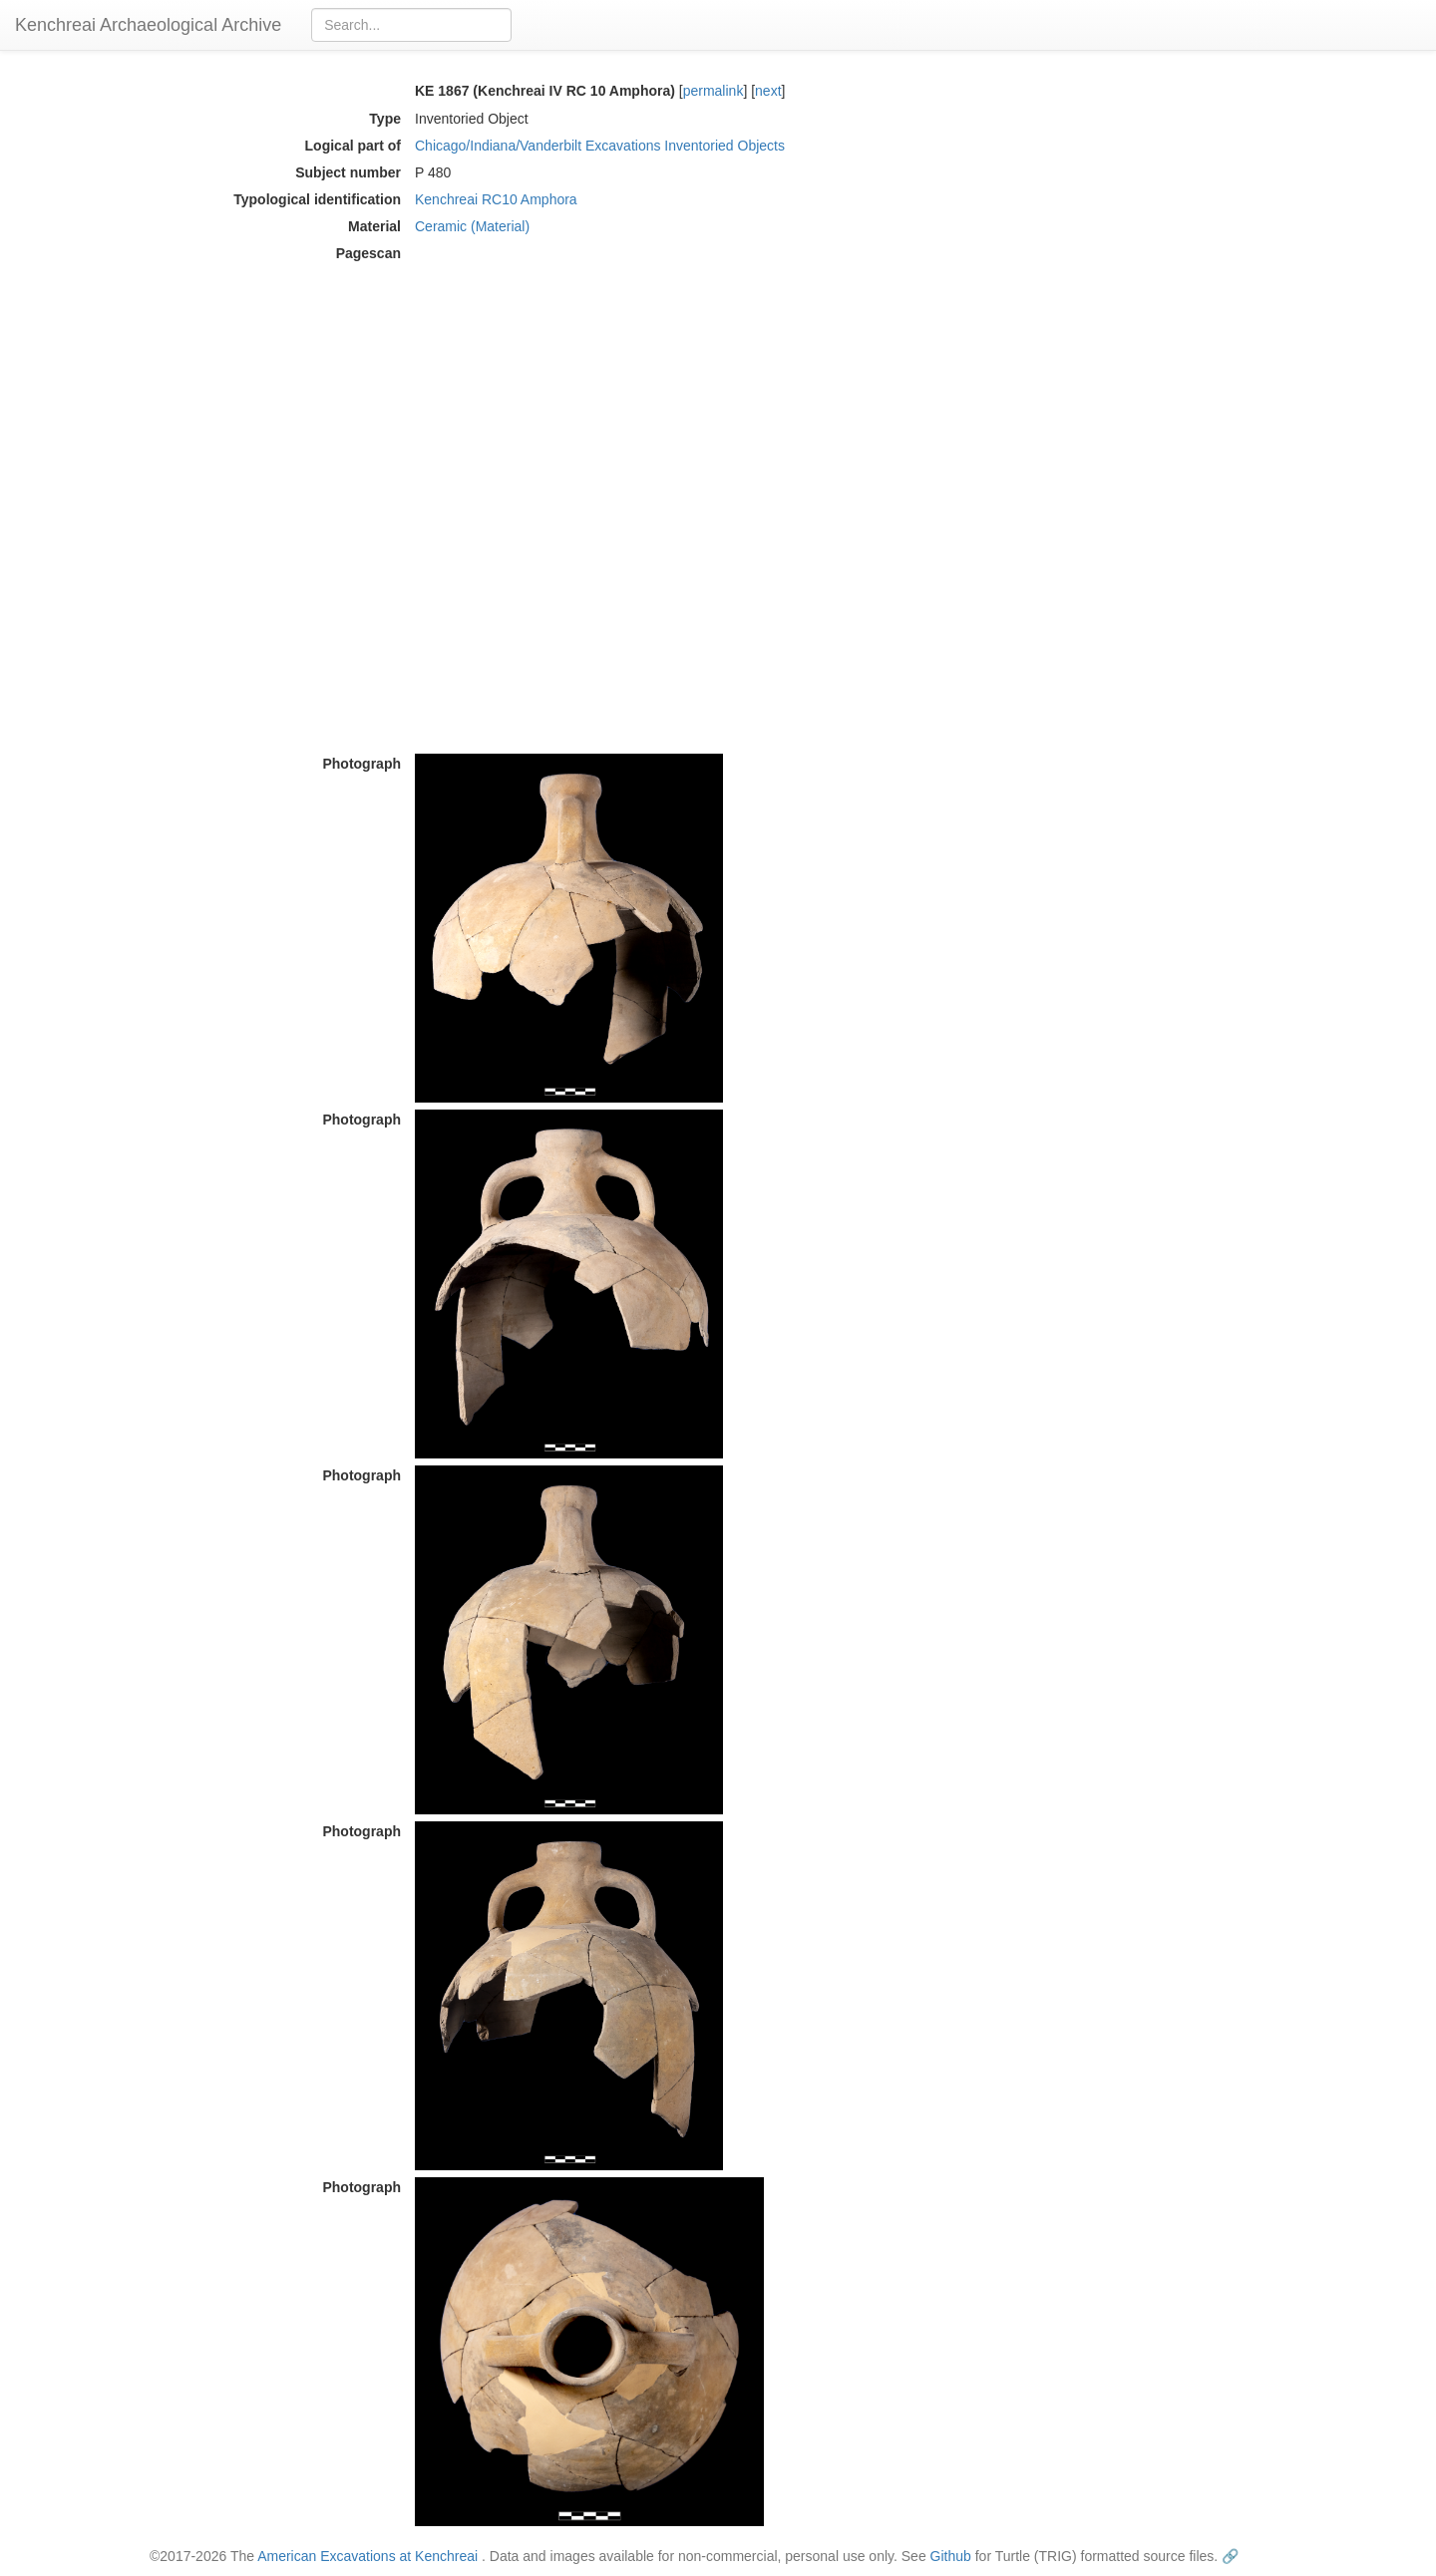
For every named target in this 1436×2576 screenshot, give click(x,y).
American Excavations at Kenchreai (367, 2556)
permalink (713, 91)
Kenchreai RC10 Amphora (496, 199)
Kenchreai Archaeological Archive (148, 25)
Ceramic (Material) (472, 226)
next (768, 91)
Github (950, 2556)
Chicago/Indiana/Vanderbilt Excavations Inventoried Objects (600, 146)
